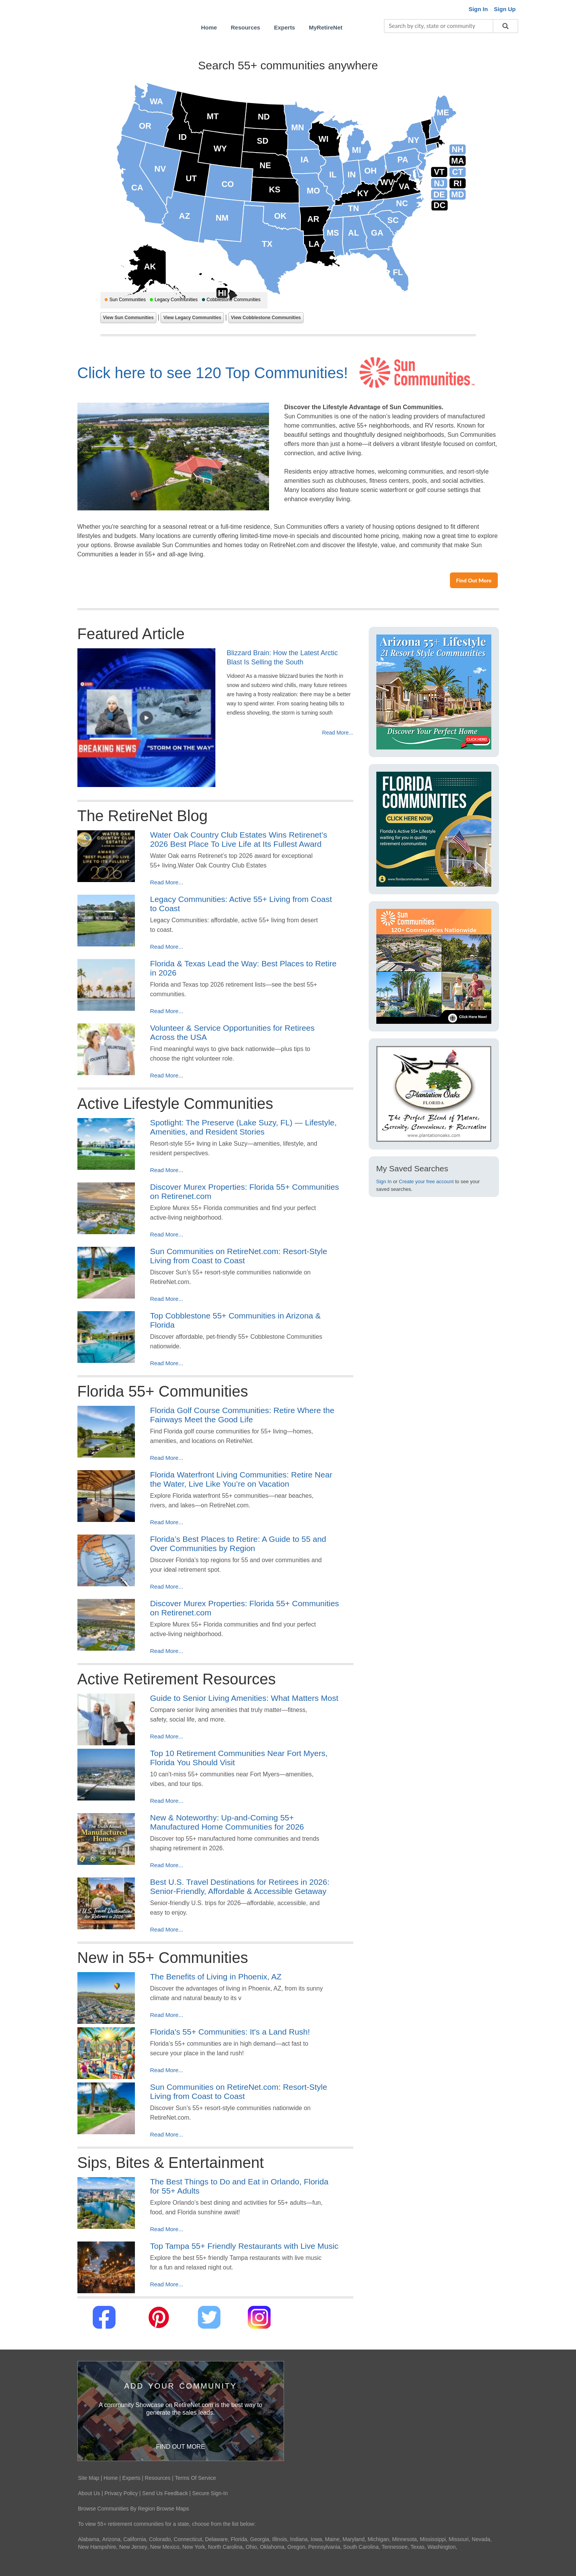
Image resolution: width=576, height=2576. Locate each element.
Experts (131, 2478)
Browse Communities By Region (116, 2508)
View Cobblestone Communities (266, 317)
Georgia (259, 2539)
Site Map (88, 2478)
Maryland (354, 2539)
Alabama (88, 2539)
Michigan (378, 2539)
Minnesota (404, 2539)
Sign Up (505, 9)
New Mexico (164, 2547)
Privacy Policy (121, 2493)
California (134, 2539)
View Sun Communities (128, 317)
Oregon (296, 2547)
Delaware (216, 2539)
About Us (89, 2493)
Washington (442, 2547)
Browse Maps (172, 2508)
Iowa (316, 2539)
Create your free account (426, 1181)
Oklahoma (272, 2547)
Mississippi (433, 2539)
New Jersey (133, 2547)
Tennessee (395, 2547)
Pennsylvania (324, 2547)
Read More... (337, 733)
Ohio (251, 2547)
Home (110, 2478)
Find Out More (473, 580)
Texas (417, 2547)
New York (193, 2547)
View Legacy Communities (192, 317)
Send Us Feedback (165, 2493)
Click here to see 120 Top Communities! (212, 372)
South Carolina (361, 2547)
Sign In (384, 1181)
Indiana (299, 2539)
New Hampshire (97, 2547)
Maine (332, 2539)
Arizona (111, 2539)
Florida (239, 2539)
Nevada (481, 2539)
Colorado (160, 2539)
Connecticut (188, 2539)
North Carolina (225, 2547)
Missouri (459, 2539)
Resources (158, 2478)
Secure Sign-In (210, 2493)
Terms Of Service (195, 2478)
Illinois (279, 2539)
